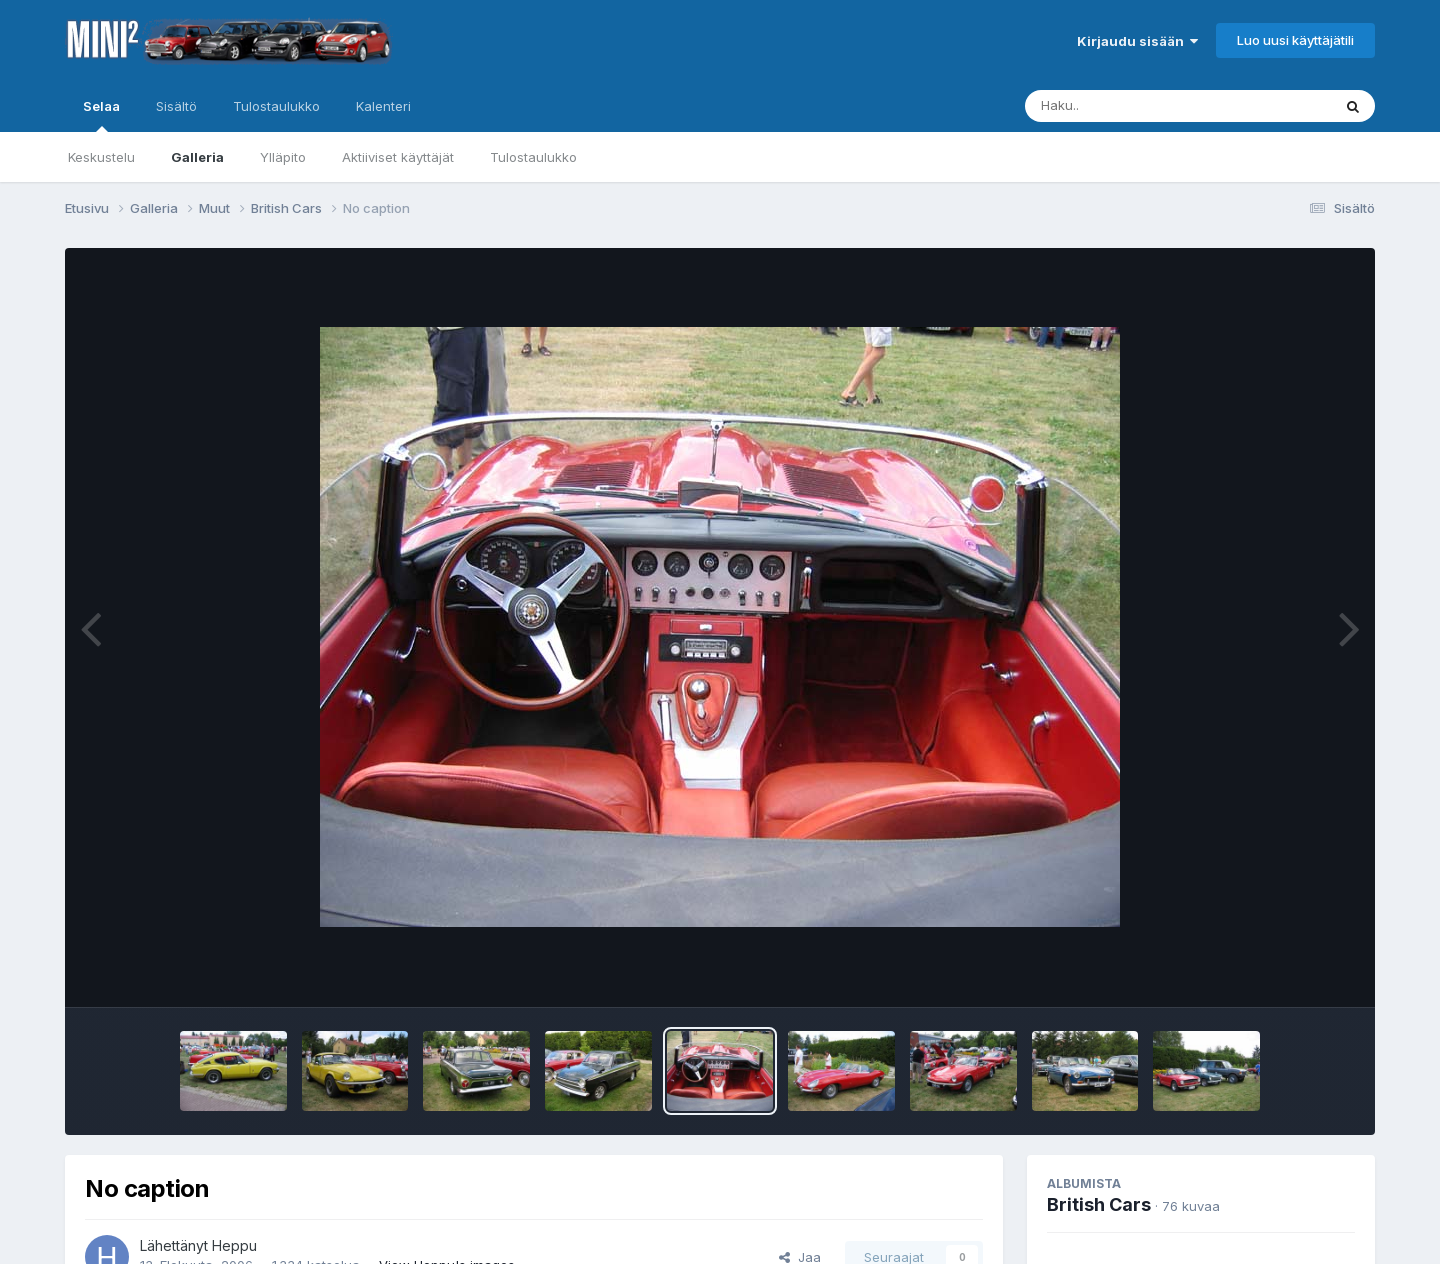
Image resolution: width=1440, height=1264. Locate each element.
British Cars (1099, 1204)
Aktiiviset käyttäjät (398, 157)
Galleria (197, 157)
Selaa (101, 115)
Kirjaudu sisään (1137, 41)
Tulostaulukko (533, 157)
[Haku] (1141, 106)
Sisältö (176, 106)
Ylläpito (283, 157)
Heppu (234, 1245)
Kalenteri (383, 106)
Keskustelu (101, 157)
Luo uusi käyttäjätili (1295, 40)
